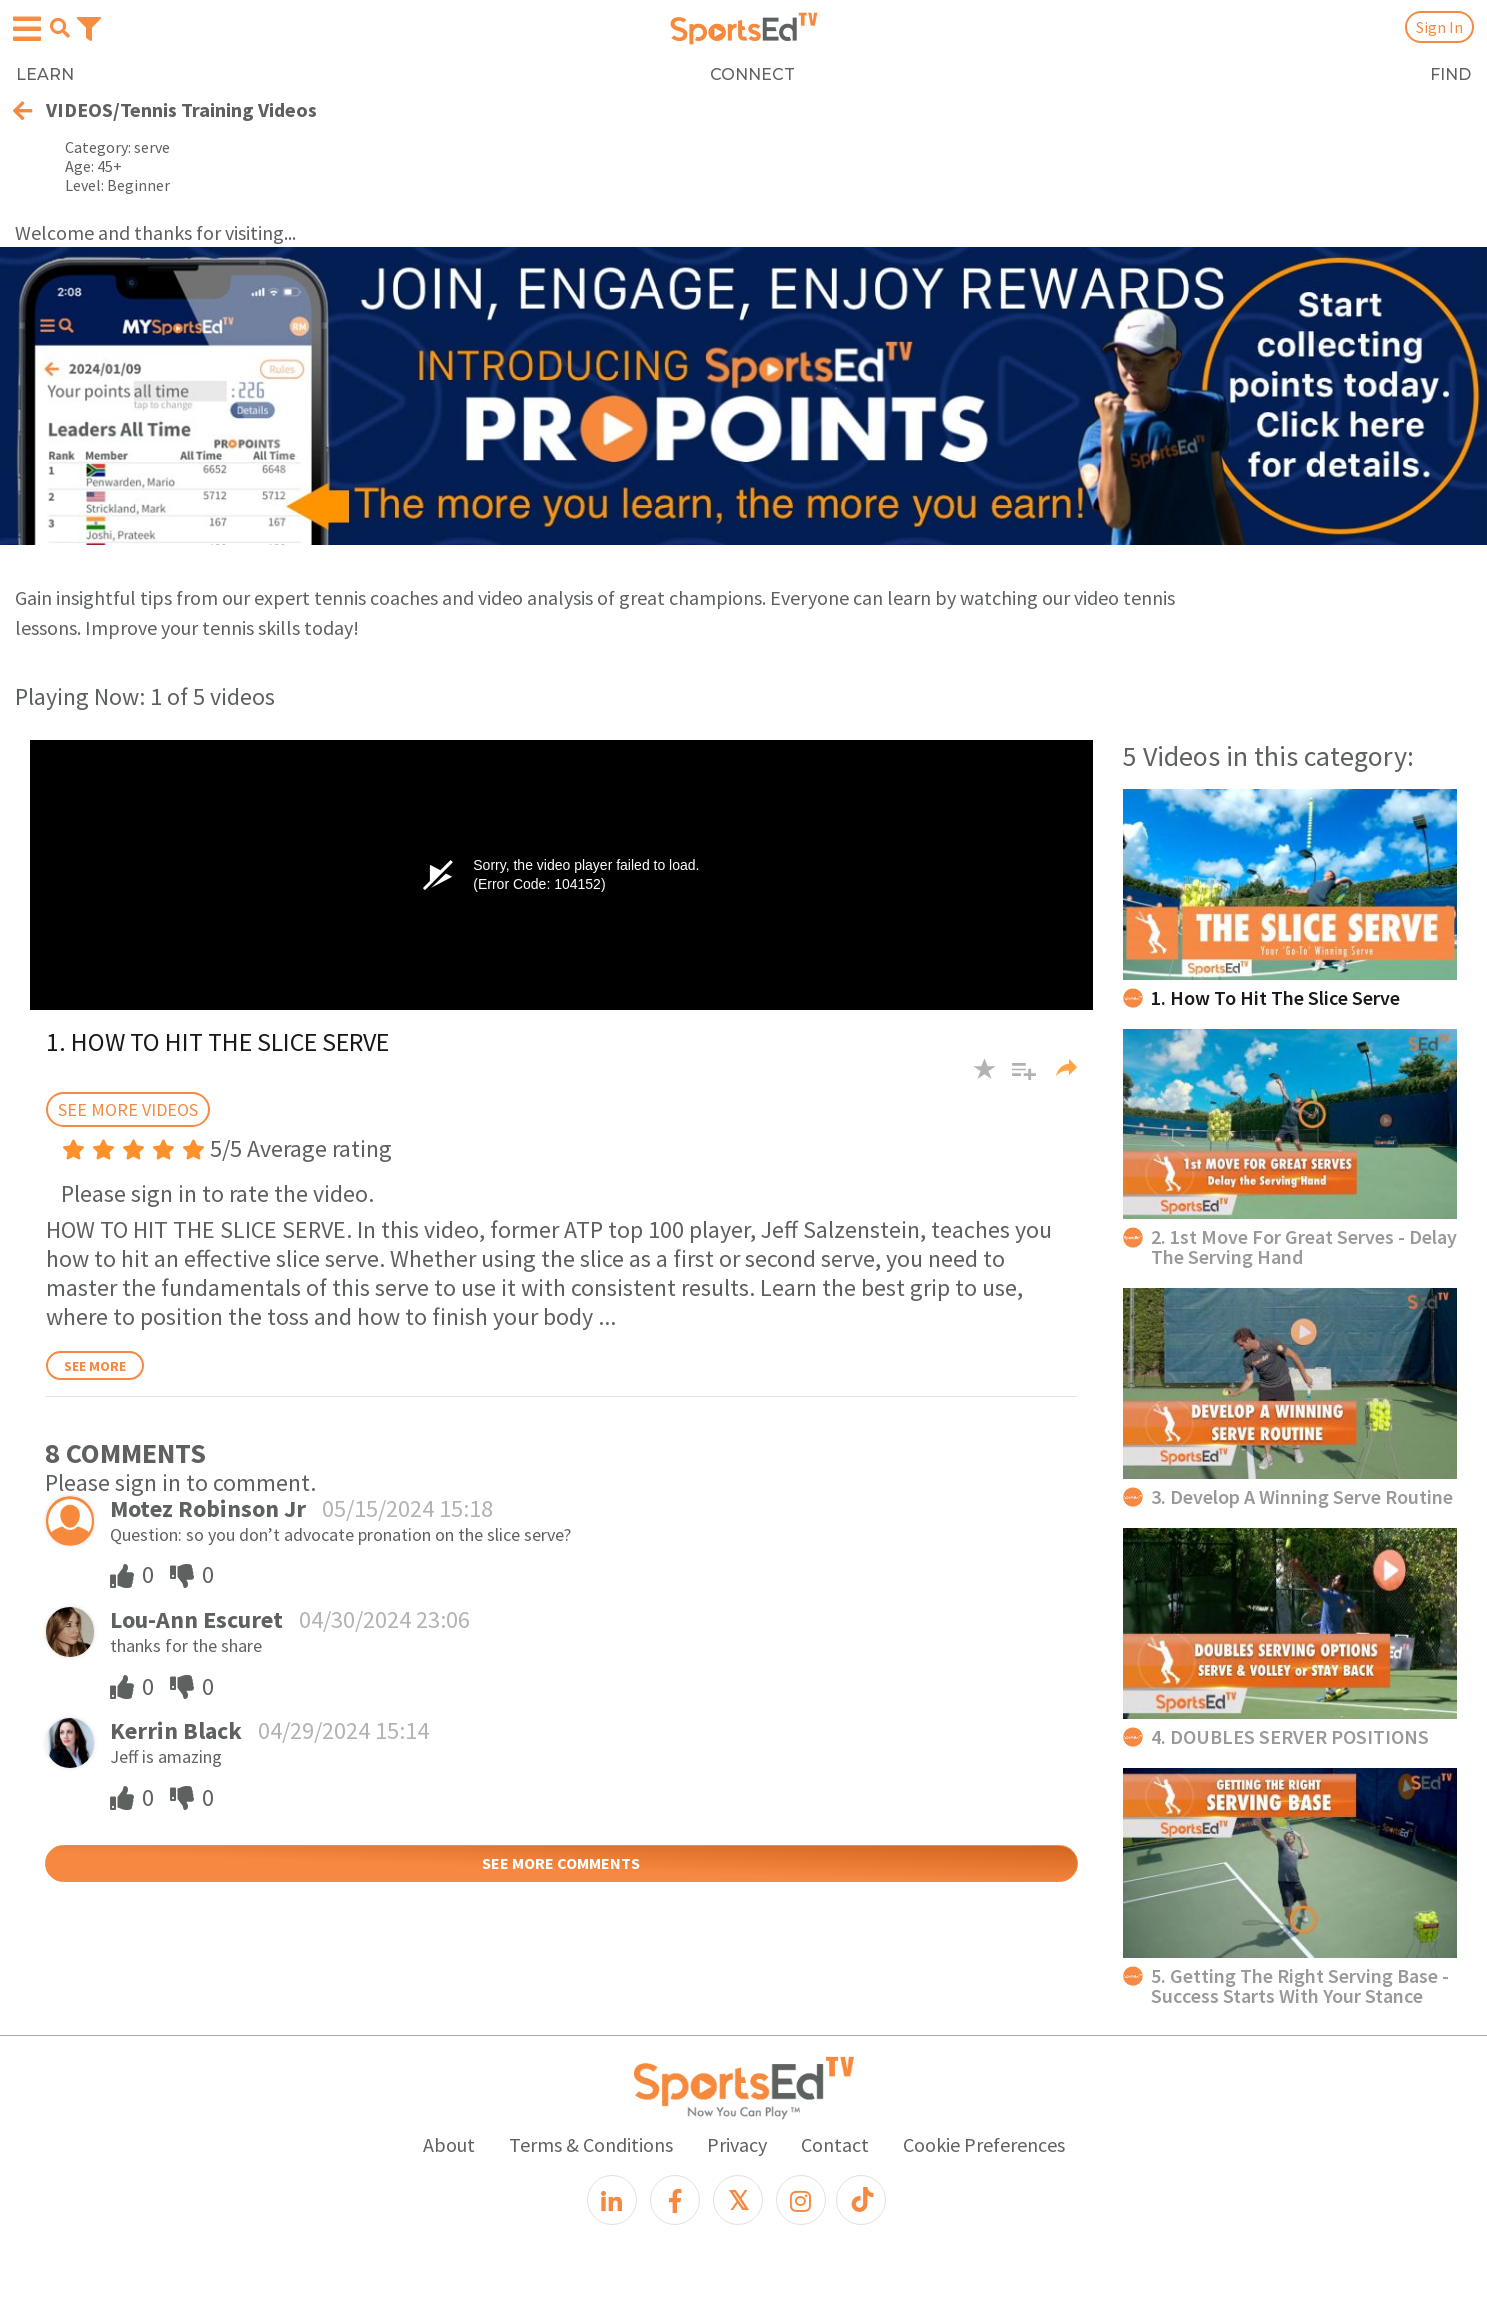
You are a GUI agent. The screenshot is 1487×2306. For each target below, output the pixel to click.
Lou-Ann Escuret (196, 1619)
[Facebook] (675, 2200)
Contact (835, 2144)
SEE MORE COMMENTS (561, 1863)
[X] (738, 2200)
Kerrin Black (176, 1730)
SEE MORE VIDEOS (128, 1109)
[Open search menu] (60, 28)
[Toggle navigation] (89, 27)
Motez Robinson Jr (208, 1508)
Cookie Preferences (984, 2144)
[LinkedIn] (612, 2200)
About (449, 2144)
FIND (1450, 74)
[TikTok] (861, 2200)
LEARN (45, 74)
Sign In (1439, 27)
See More (95, 1366)
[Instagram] (801, 2200)
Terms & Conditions (591, 2144)
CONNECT (752, 74)
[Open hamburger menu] (27, 29)
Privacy (737, 2144)
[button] (1016, 1078)
